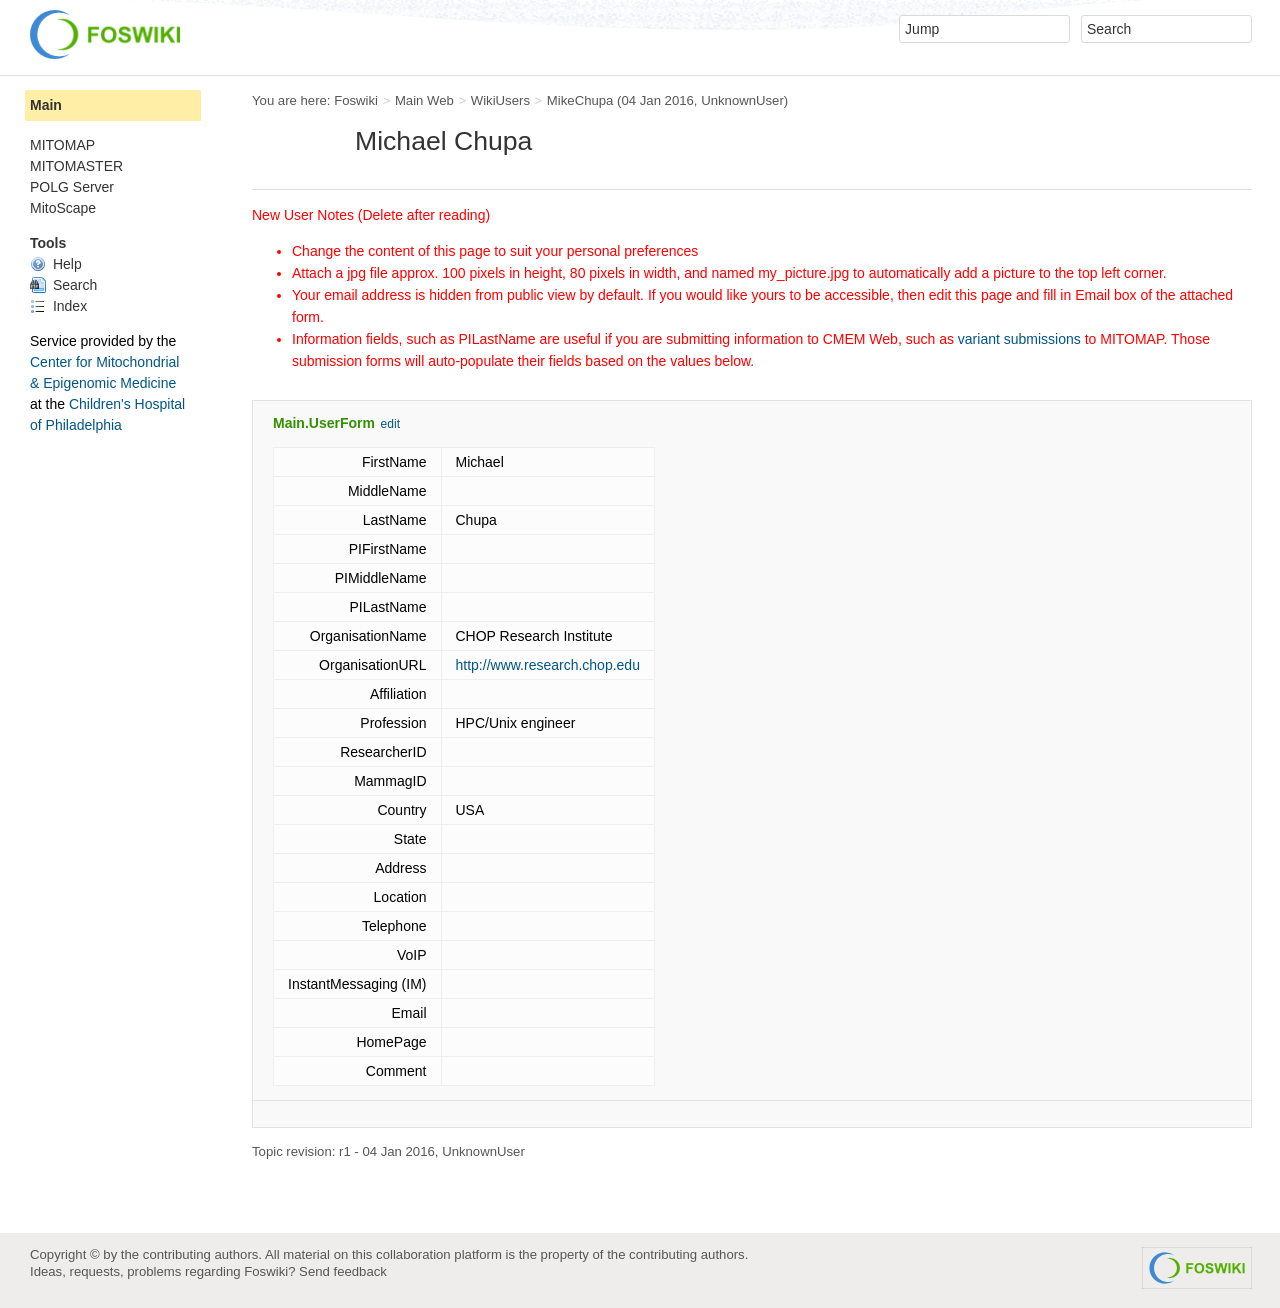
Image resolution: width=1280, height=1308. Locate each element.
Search (63, 285)
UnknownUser (742, 100)
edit (390, 424)
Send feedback (343, 1271)
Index (58, 306)
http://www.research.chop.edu (548, 665)
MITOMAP (62, 145)
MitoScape (63, 208)
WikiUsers (500, 100)
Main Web (424, 100)
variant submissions (1019, 339)
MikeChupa (580, 100)
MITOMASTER (76, 166)
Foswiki (356, 100)
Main (46, 105)
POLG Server (72, 187)
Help (56, 264)
